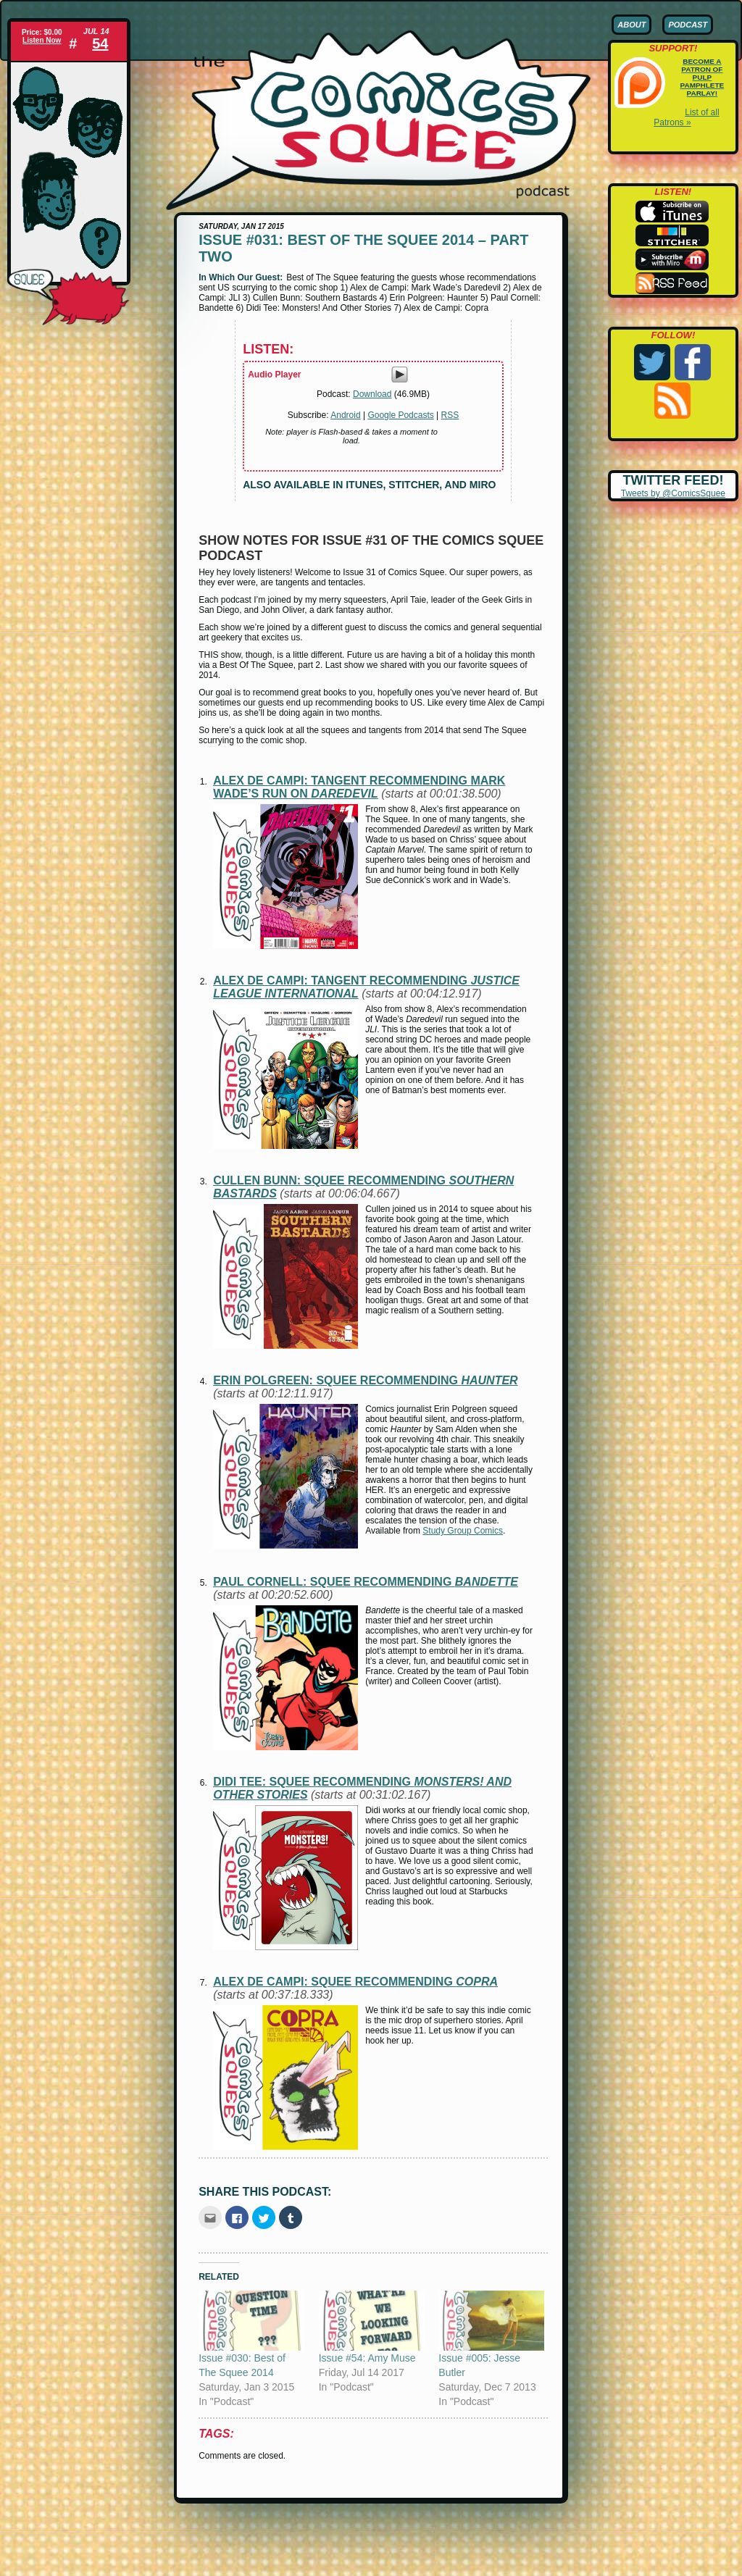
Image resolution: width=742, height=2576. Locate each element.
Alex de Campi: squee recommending (355, 1981)
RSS (450, 415)
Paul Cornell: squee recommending (365, 1582)
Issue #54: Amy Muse (367, 2358)
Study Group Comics (462, 1531)
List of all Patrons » (686, 117)
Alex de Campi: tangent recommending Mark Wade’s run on (359, 787)
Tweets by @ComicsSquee (673, 493)
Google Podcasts (400, 415)
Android (345, 415)
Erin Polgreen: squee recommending (365, 1380)
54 (100, 43)
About (631, 24)
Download (372, 394)
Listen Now (41, 40)
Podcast (687, 24)
